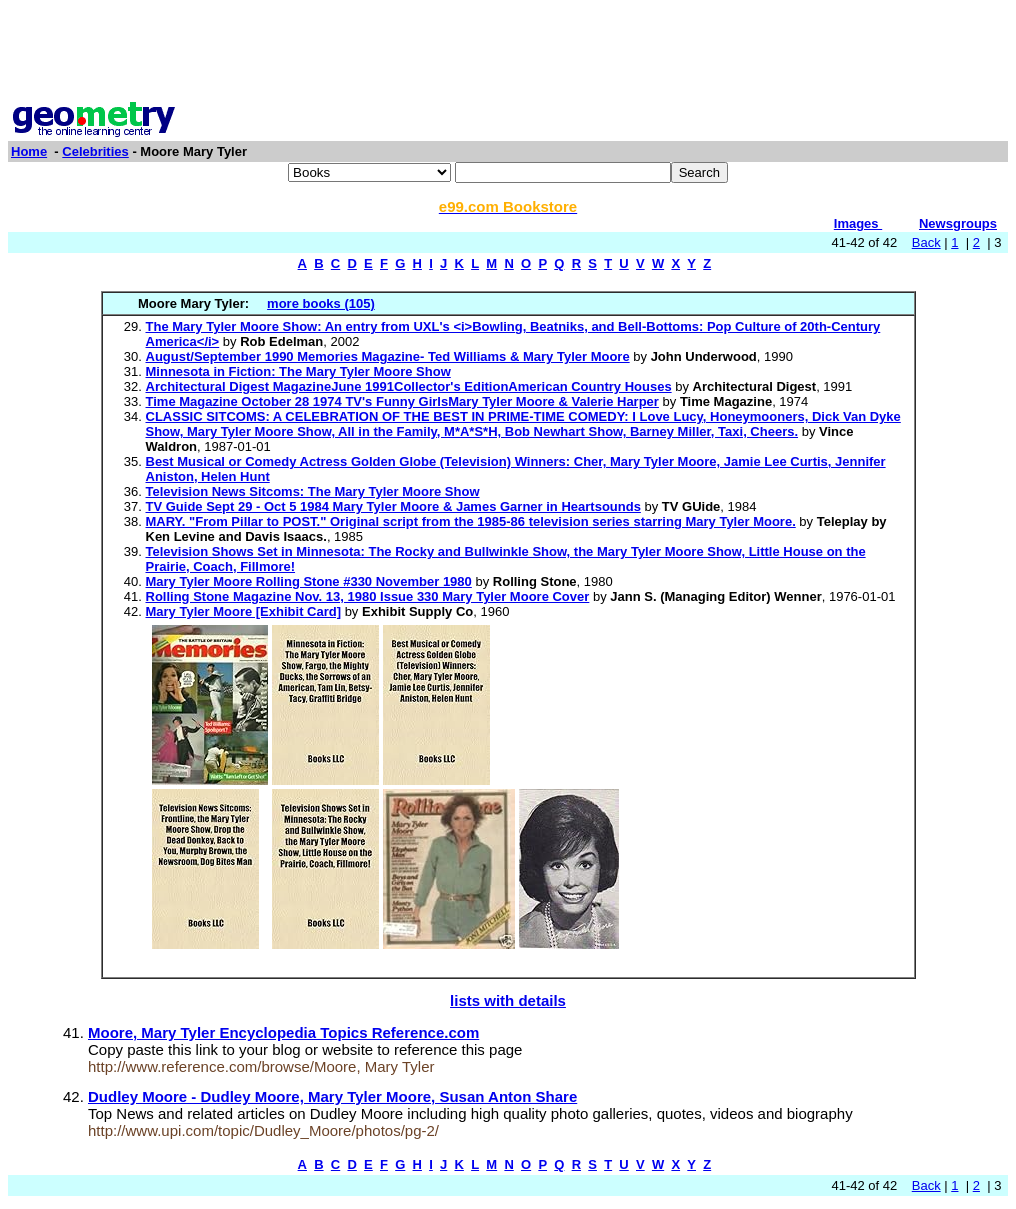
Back (926, 242)
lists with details (508, 1000)
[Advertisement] (508, 53)
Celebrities (95, 151)
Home (29, 151)
